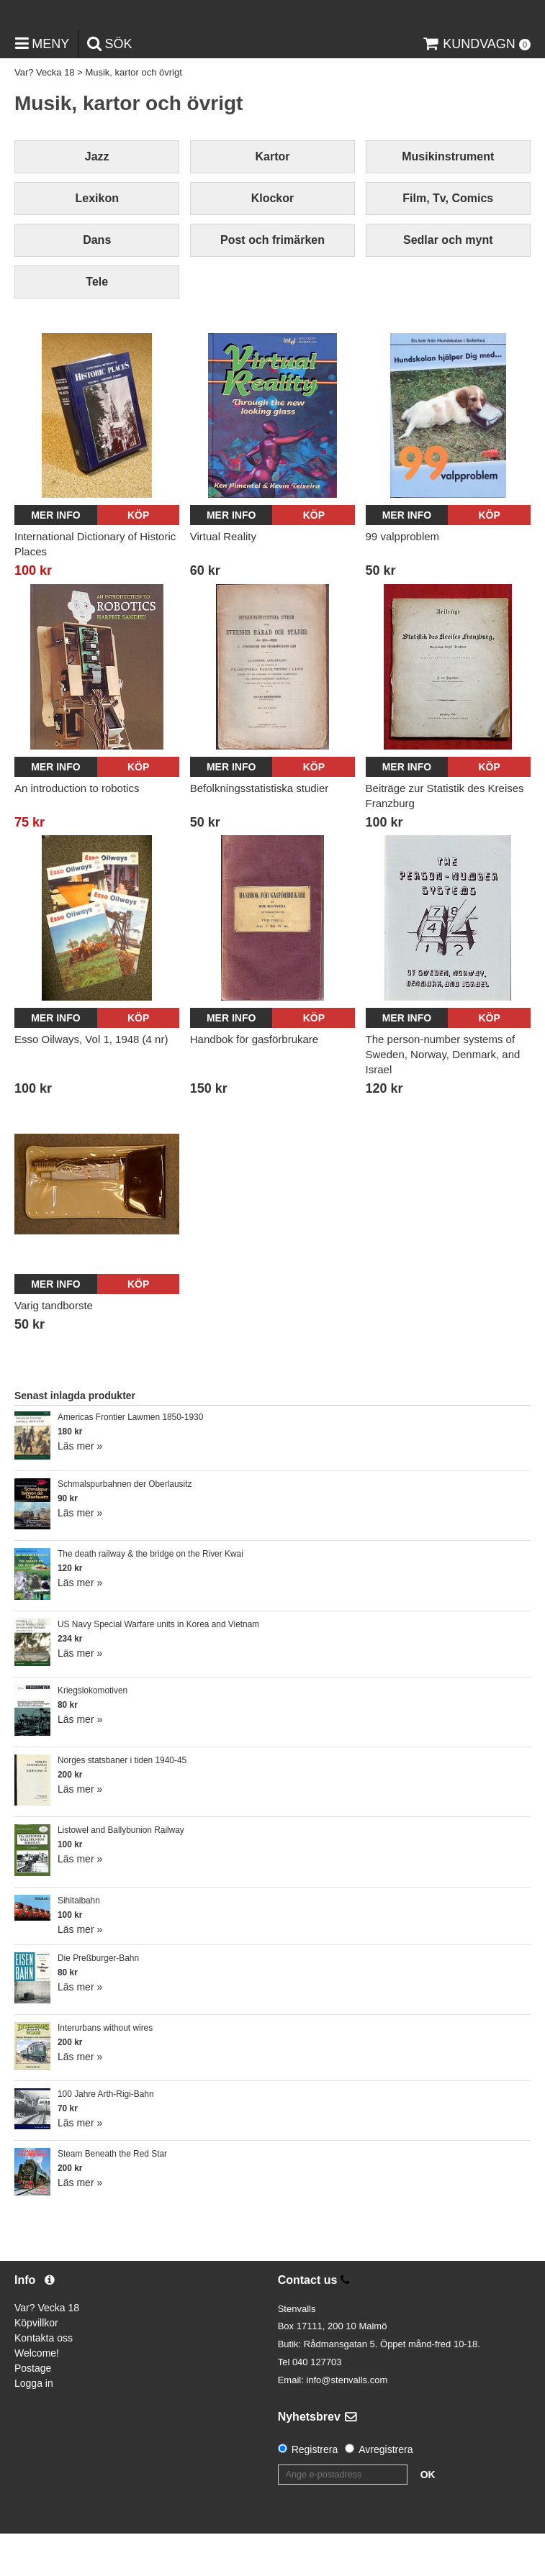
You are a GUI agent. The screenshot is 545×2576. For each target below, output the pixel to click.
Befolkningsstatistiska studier (259, 830)
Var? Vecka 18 (44, 114)
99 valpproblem (403, 579)
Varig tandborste (53, 1348)
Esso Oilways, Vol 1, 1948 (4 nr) (91, 1081)
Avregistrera (386, 2492)
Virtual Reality (223, 579)
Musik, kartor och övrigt (133, 114)
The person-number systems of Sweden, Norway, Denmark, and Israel (443, 1096)
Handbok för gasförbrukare (254, 1081)
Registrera (315, 2492)
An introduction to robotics (76, 830)
